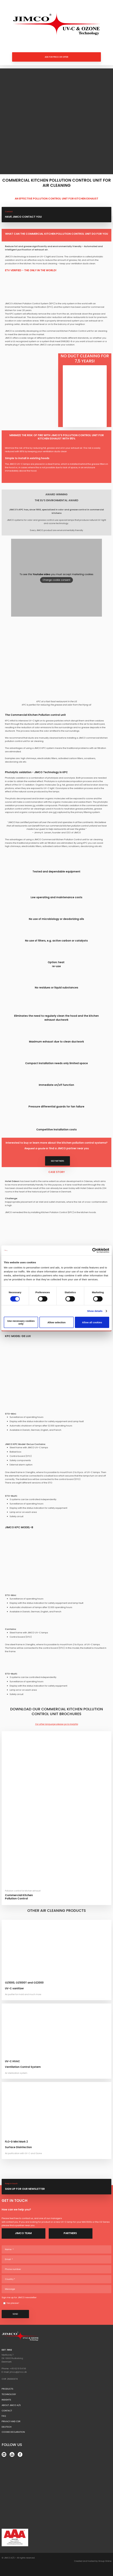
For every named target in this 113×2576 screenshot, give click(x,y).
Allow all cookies (92, 1322)
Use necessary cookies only (21, 1322)
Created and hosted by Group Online (92, 2561)
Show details (95, 1311)
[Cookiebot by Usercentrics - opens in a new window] (94, 1250)
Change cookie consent (56, 579)
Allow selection (56, 1322)
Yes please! (12, 2303)
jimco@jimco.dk (18, 2372)
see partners (57, 1161)
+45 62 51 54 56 (18, 2368)
